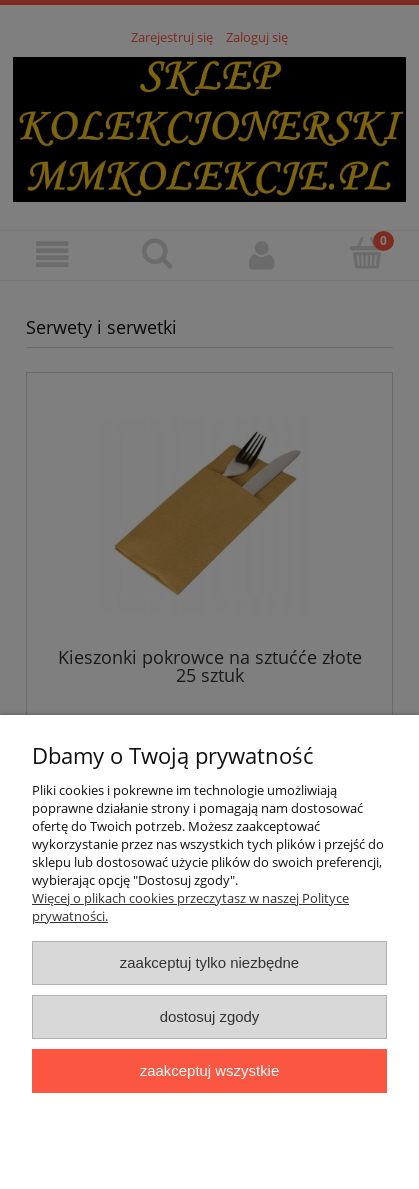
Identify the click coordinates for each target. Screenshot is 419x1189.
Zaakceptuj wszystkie (209, 1070)
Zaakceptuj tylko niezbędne (209, 962)
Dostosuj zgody (210, 1016)
